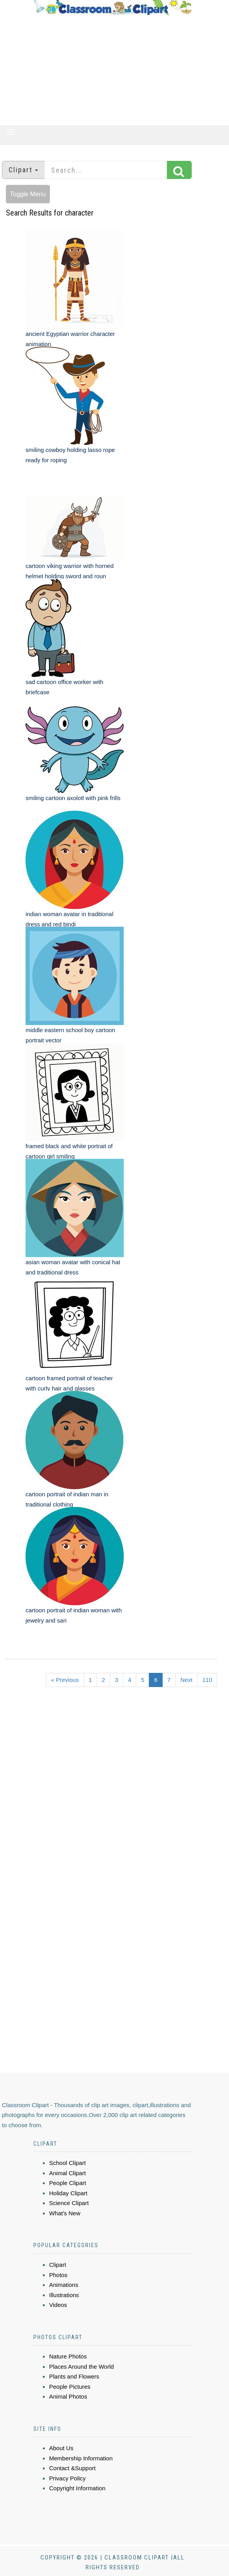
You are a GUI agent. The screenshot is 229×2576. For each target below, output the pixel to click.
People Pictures (69, 2386)
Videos (58, 2304)
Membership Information (81, 2458)
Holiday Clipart (68, 2193)
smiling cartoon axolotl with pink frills (73, 798)
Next (186, 1679)
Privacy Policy (67, 2478)
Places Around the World (81, 2366)
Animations (63, 2284)
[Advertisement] (113, 70)
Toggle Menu (28, 194)
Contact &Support (72, 2468)
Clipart (57, 2264)
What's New (65, 2213)
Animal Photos (68, 2396)
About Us (61, 2448)
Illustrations (64, 2295)
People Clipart (67, 2183)
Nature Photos (68, 2356)
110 (207, 1679)
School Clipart (67, 2162)
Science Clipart (69, 2203)
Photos (58, 2275)
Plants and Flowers (74, 2376)
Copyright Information (77, 2488)
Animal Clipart (67, 2173)
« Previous (65, 1679)
